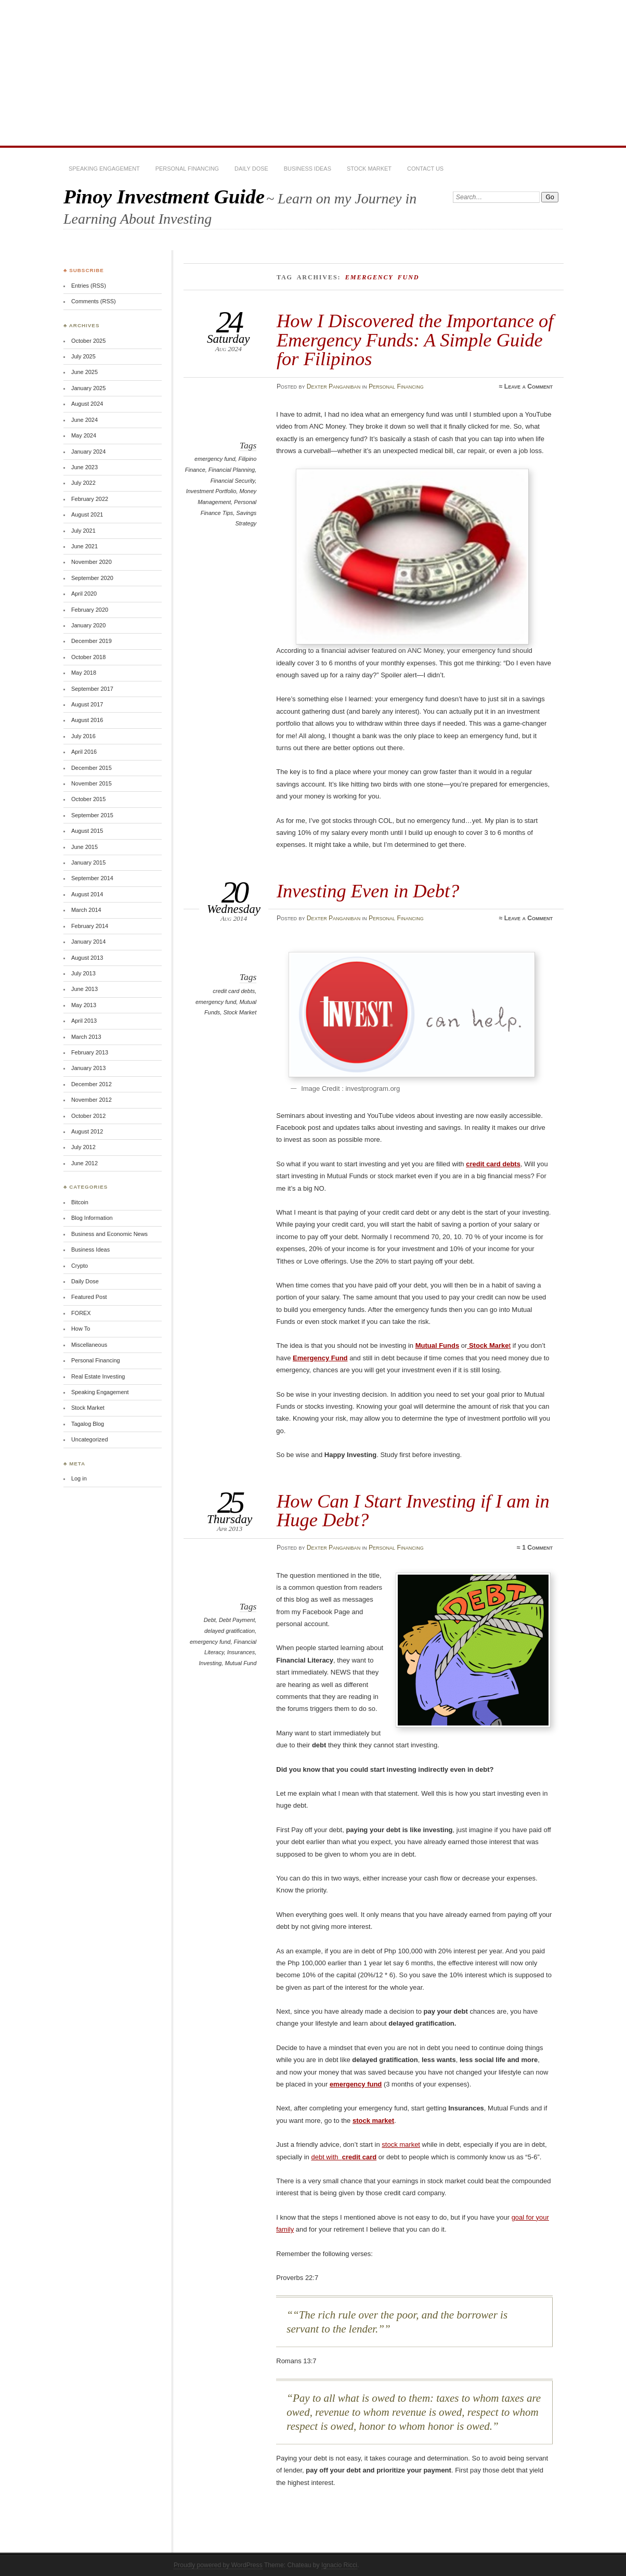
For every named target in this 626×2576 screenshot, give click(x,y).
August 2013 (87, 958)
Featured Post (89, 1297)
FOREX (81, 1313)
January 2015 (88, 862)
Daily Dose (251, 168)
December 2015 (91, 768)
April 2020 (84, 593)
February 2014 (89, 926)
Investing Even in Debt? (368, 890)
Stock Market (369, 168)
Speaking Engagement (104, 168)
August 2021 (87, 514)
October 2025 (88, 341)
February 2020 (89, 610)
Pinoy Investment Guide (164, 196)
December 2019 (91, 641)
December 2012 (91, 1084)
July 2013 (83, 973)
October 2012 (88, 1116)
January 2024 (88, 451)
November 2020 (91, 562)
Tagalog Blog (87, 1424)
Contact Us (425, 168)
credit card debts (234, 991)
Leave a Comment (528, 386)
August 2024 (87, 404)
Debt (210, 1620)
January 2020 (88, 625)
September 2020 (92, 578)
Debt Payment (237, 1620)
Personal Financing (187, 168)
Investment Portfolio (211, 491)
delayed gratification (229, 1631)
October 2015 (88, 799)
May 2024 (83, 435)
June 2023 (84, 467)
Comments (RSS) (93, 301)
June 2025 (84, 372)
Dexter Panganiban (333, 386)
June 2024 (84, 420)
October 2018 (88, 657)
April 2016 (84, 752)
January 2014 (88, 941)
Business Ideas (307, 168)
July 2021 (83, 530)
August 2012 (87, 1131)
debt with (343, 2157)
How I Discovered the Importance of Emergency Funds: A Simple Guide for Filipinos (415, 339)
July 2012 (83, 1147)
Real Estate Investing (98, 1376)
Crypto (79, 1266)
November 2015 (91, 783)
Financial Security (233, 481)
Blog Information (92, 1218)
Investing (210, 1663)
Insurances (241, 1652)
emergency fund (214, 459)
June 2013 (84, 989)
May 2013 (83, 1005)
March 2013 (86, 1037)
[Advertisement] (313, 73)
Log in (79, 1478)
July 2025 (83, 356)
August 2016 (87, 720)
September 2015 (92, 815)
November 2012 (91, 1100)
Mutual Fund (240, 1663)
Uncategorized (89, 1439)
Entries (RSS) (88, 285)
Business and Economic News (109, 1234)
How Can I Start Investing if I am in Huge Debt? (413, 1510)
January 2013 (88, 1068)
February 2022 (89, 499)
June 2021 (84, 546)
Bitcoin (79, 1202)
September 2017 (92, 689)
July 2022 (83, 483)
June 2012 (84, 1163)
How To (80, 1328)
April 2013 (84, 1020)
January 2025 (88, 388)
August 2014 (87, 894)
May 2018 (83, 672)
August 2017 (87, 704)
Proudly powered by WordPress (218, 2565)
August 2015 (87, 831)
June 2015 (84, 847)
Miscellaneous (89, 1345)
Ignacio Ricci (339, 2565)
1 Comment (537, 1547)
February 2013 (89, 1052)
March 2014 (86, 910)
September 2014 (92, 878)
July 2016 (83, 736)
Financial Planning (231, 470)
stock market (401, 2144)
